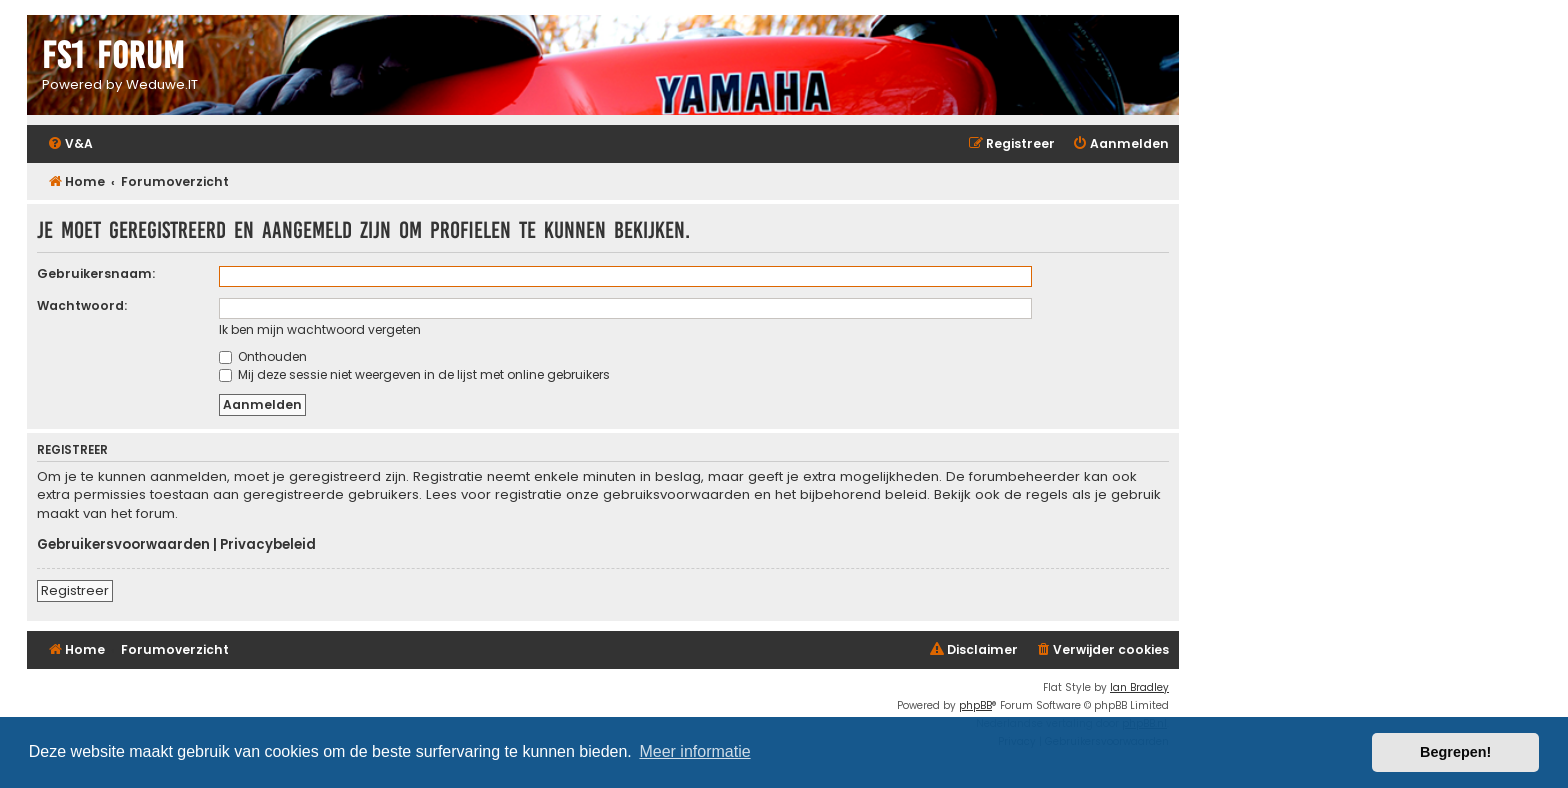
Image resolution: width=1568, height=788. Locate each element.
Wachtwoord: (82, 305)
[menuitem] (70, 144)
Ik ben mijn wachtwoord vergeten (320, 329)
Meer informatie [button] (694, 751)
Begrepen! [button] (1455, 752)
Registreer (75, 590)
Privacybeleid (268, 545)
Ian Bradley (1139, 687)
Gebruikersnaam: (96, 273)
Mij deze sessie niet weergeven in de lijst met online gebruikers (414, 374)
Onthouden (263, 356)
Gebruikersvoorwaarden (123, 545)
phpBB (975, 705)
